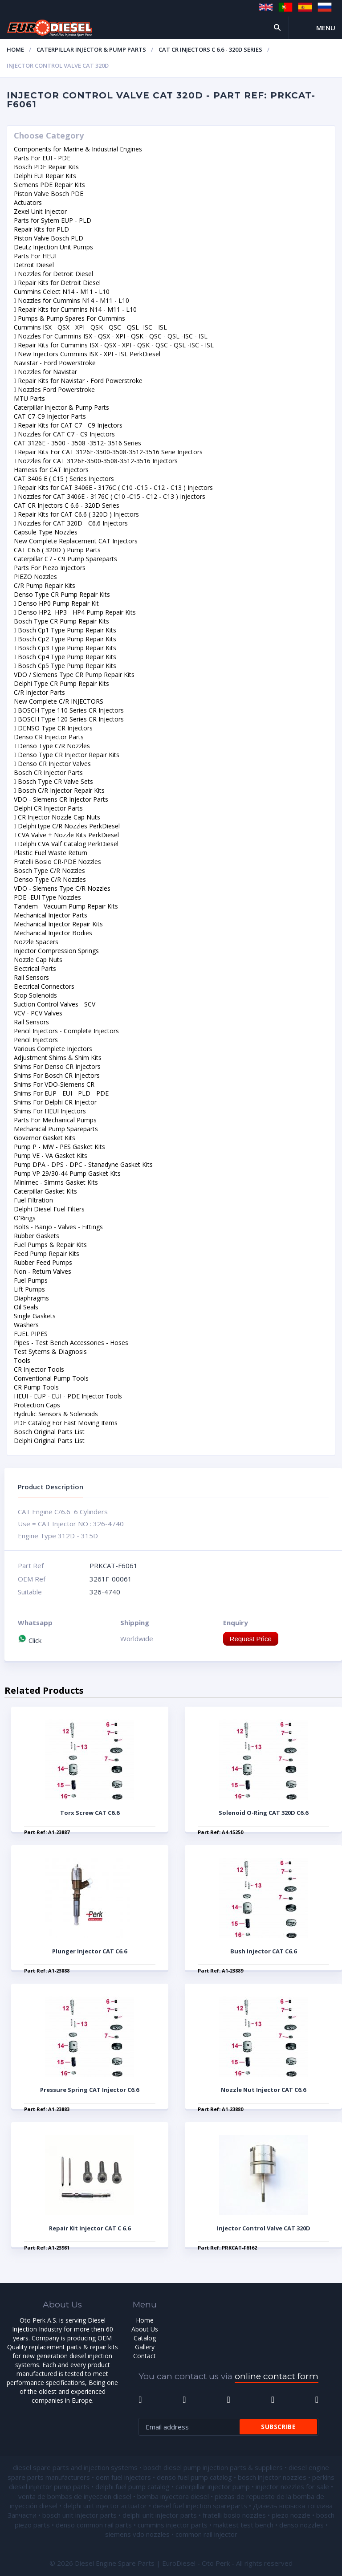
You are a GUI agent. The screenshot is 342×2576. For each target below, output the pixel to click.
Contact (144, 2356)
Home (15, 49)
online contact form (276, 2376)
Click (29, 1640)
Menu (325, 27)
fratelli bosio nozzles (234, 2515)
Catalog (145, 2338)
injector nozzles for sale (292, 2486)
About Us (144, 2329)
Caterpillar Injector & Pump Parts (91, 49)
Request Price (251, 1639)
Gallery (145, 2347)
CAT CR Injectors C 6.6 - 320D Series (210, 49)
